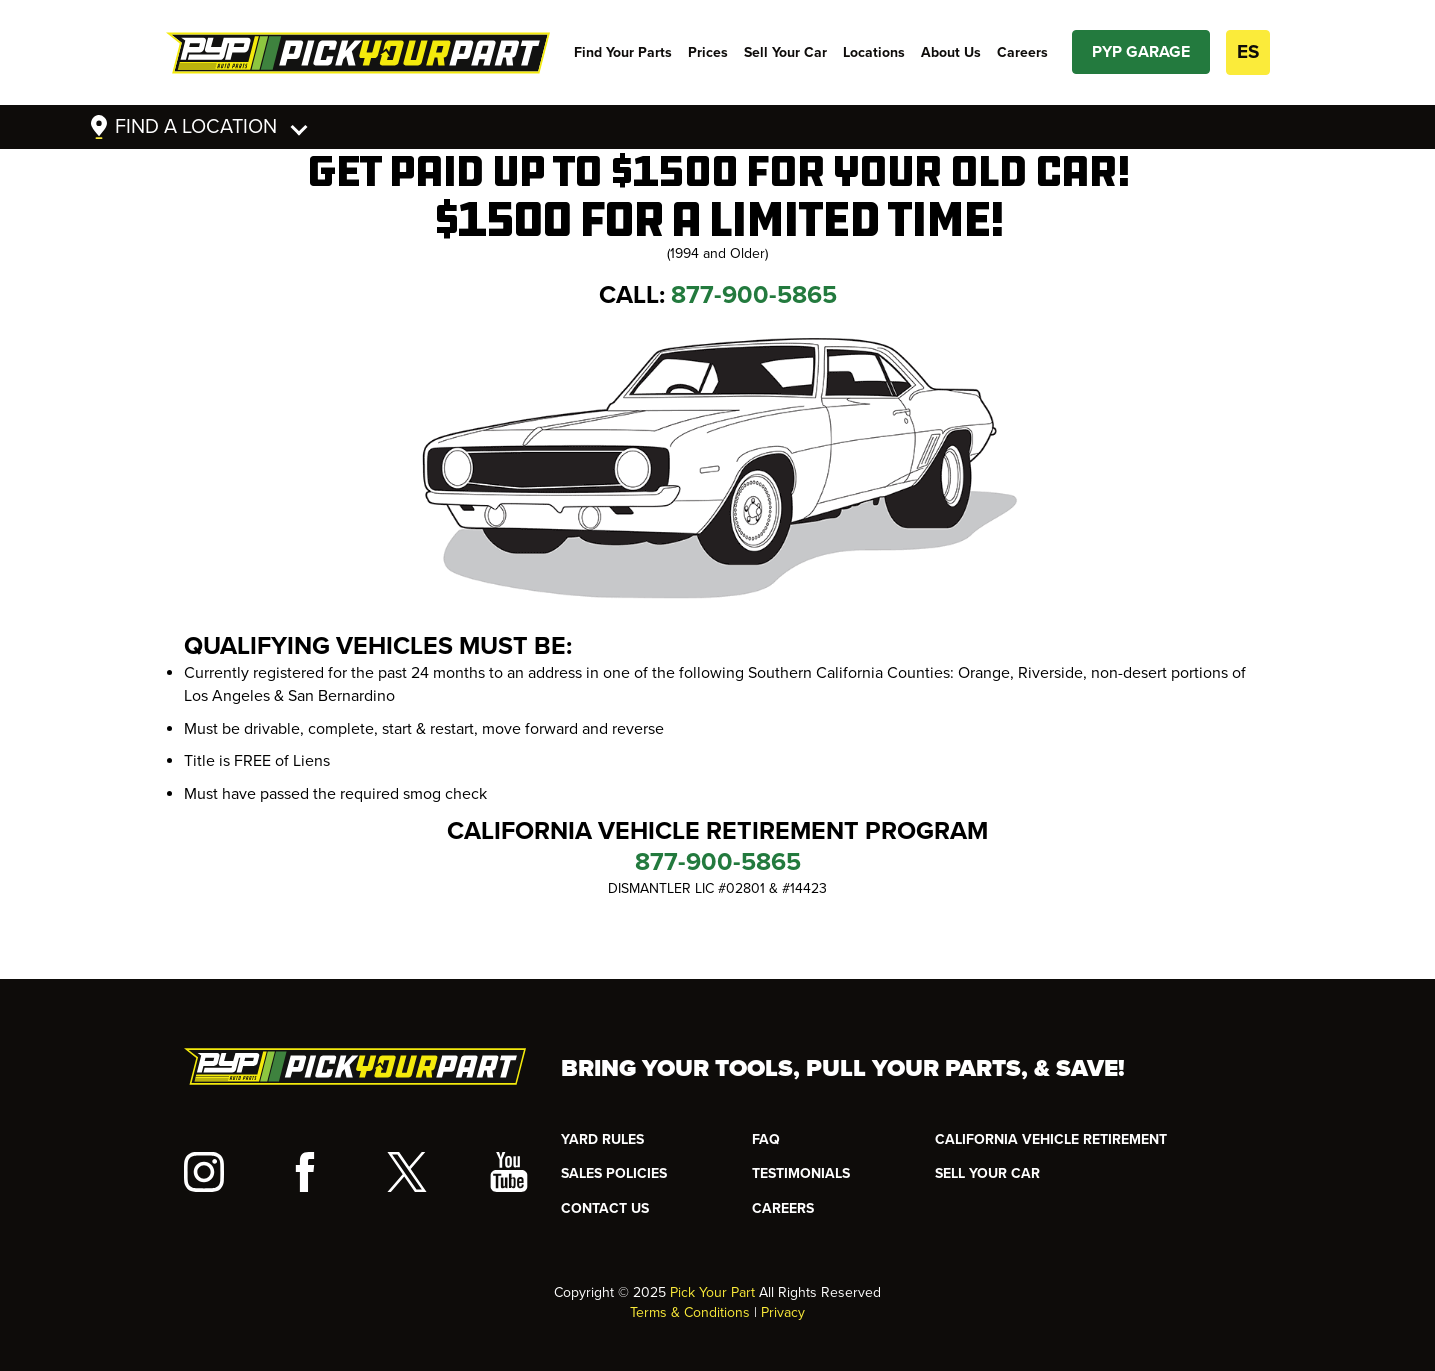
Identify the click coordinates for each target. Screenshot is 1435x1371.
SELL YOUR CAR (987, 1173)
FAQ (766, 1139)
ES (1248, 52)
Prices (708, 52)
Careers (1022, 52)
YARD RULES (602, 1139)
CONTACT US (605, 1208)
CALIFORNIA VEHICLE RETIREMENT (1051, 1139)
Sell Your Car (785, 52)
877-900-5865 (754, 295)
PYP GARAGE (1141, 52)
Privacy (783, 1312)
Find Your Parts (623, 52)
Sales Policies (614, 1173)
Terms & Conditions (690, 1312)
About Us (951, 52)
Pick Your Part (712, 1292)
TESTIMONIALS (801, 1173)
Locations (874, 52)
